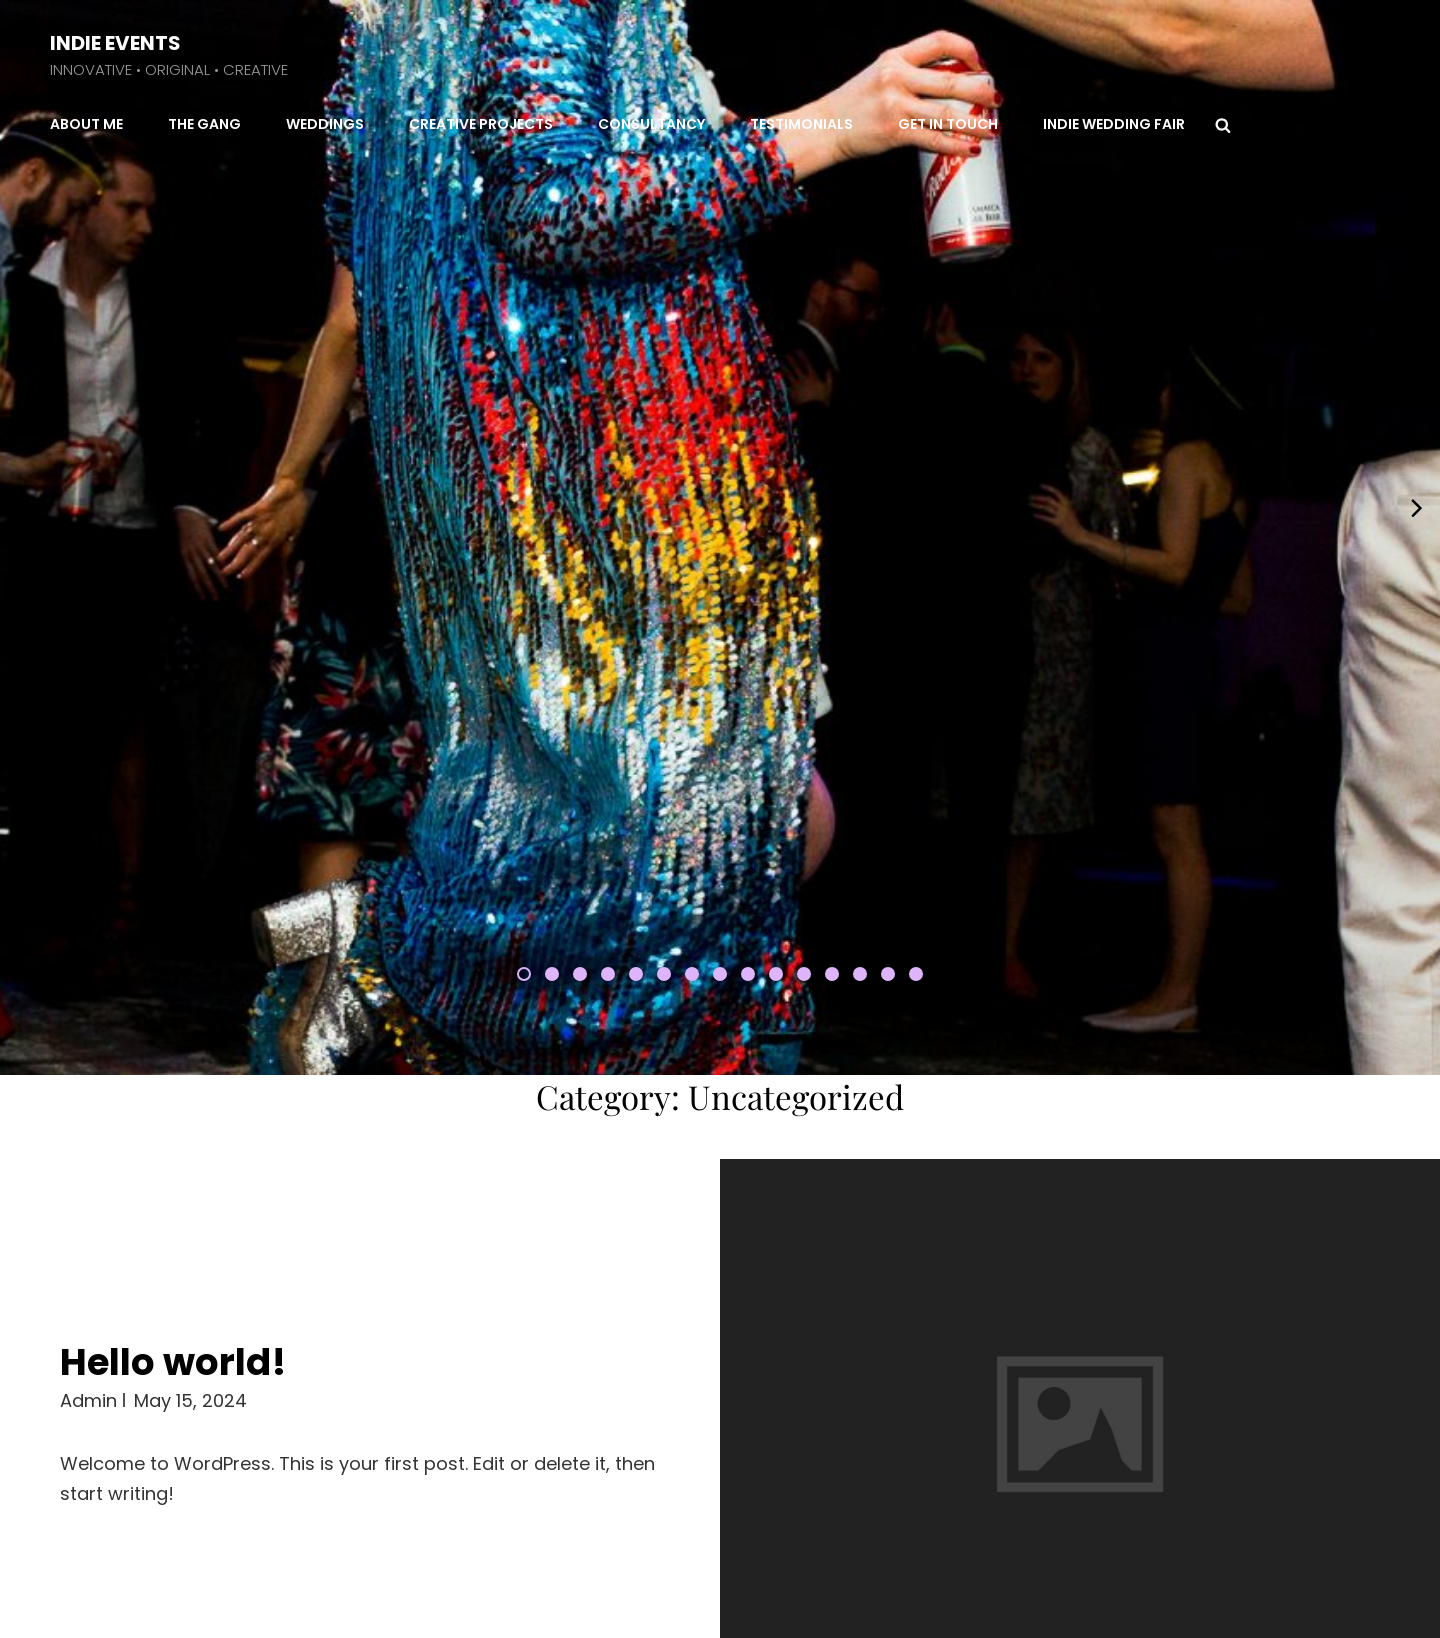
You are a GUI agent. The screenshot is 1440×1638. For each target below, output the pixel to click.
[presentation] (23, 370)
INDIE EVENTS (115, 43)
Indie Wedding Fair (1114, 124)
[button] (524, 701)
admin (88, 1097)
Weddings (325, 124)
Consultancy (651, 124)
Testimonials (801, 124)
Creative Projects (481, 124)
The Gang (204, 124)
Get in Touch (948, 124)
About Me (86, 124)
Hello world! (173, 1059)
